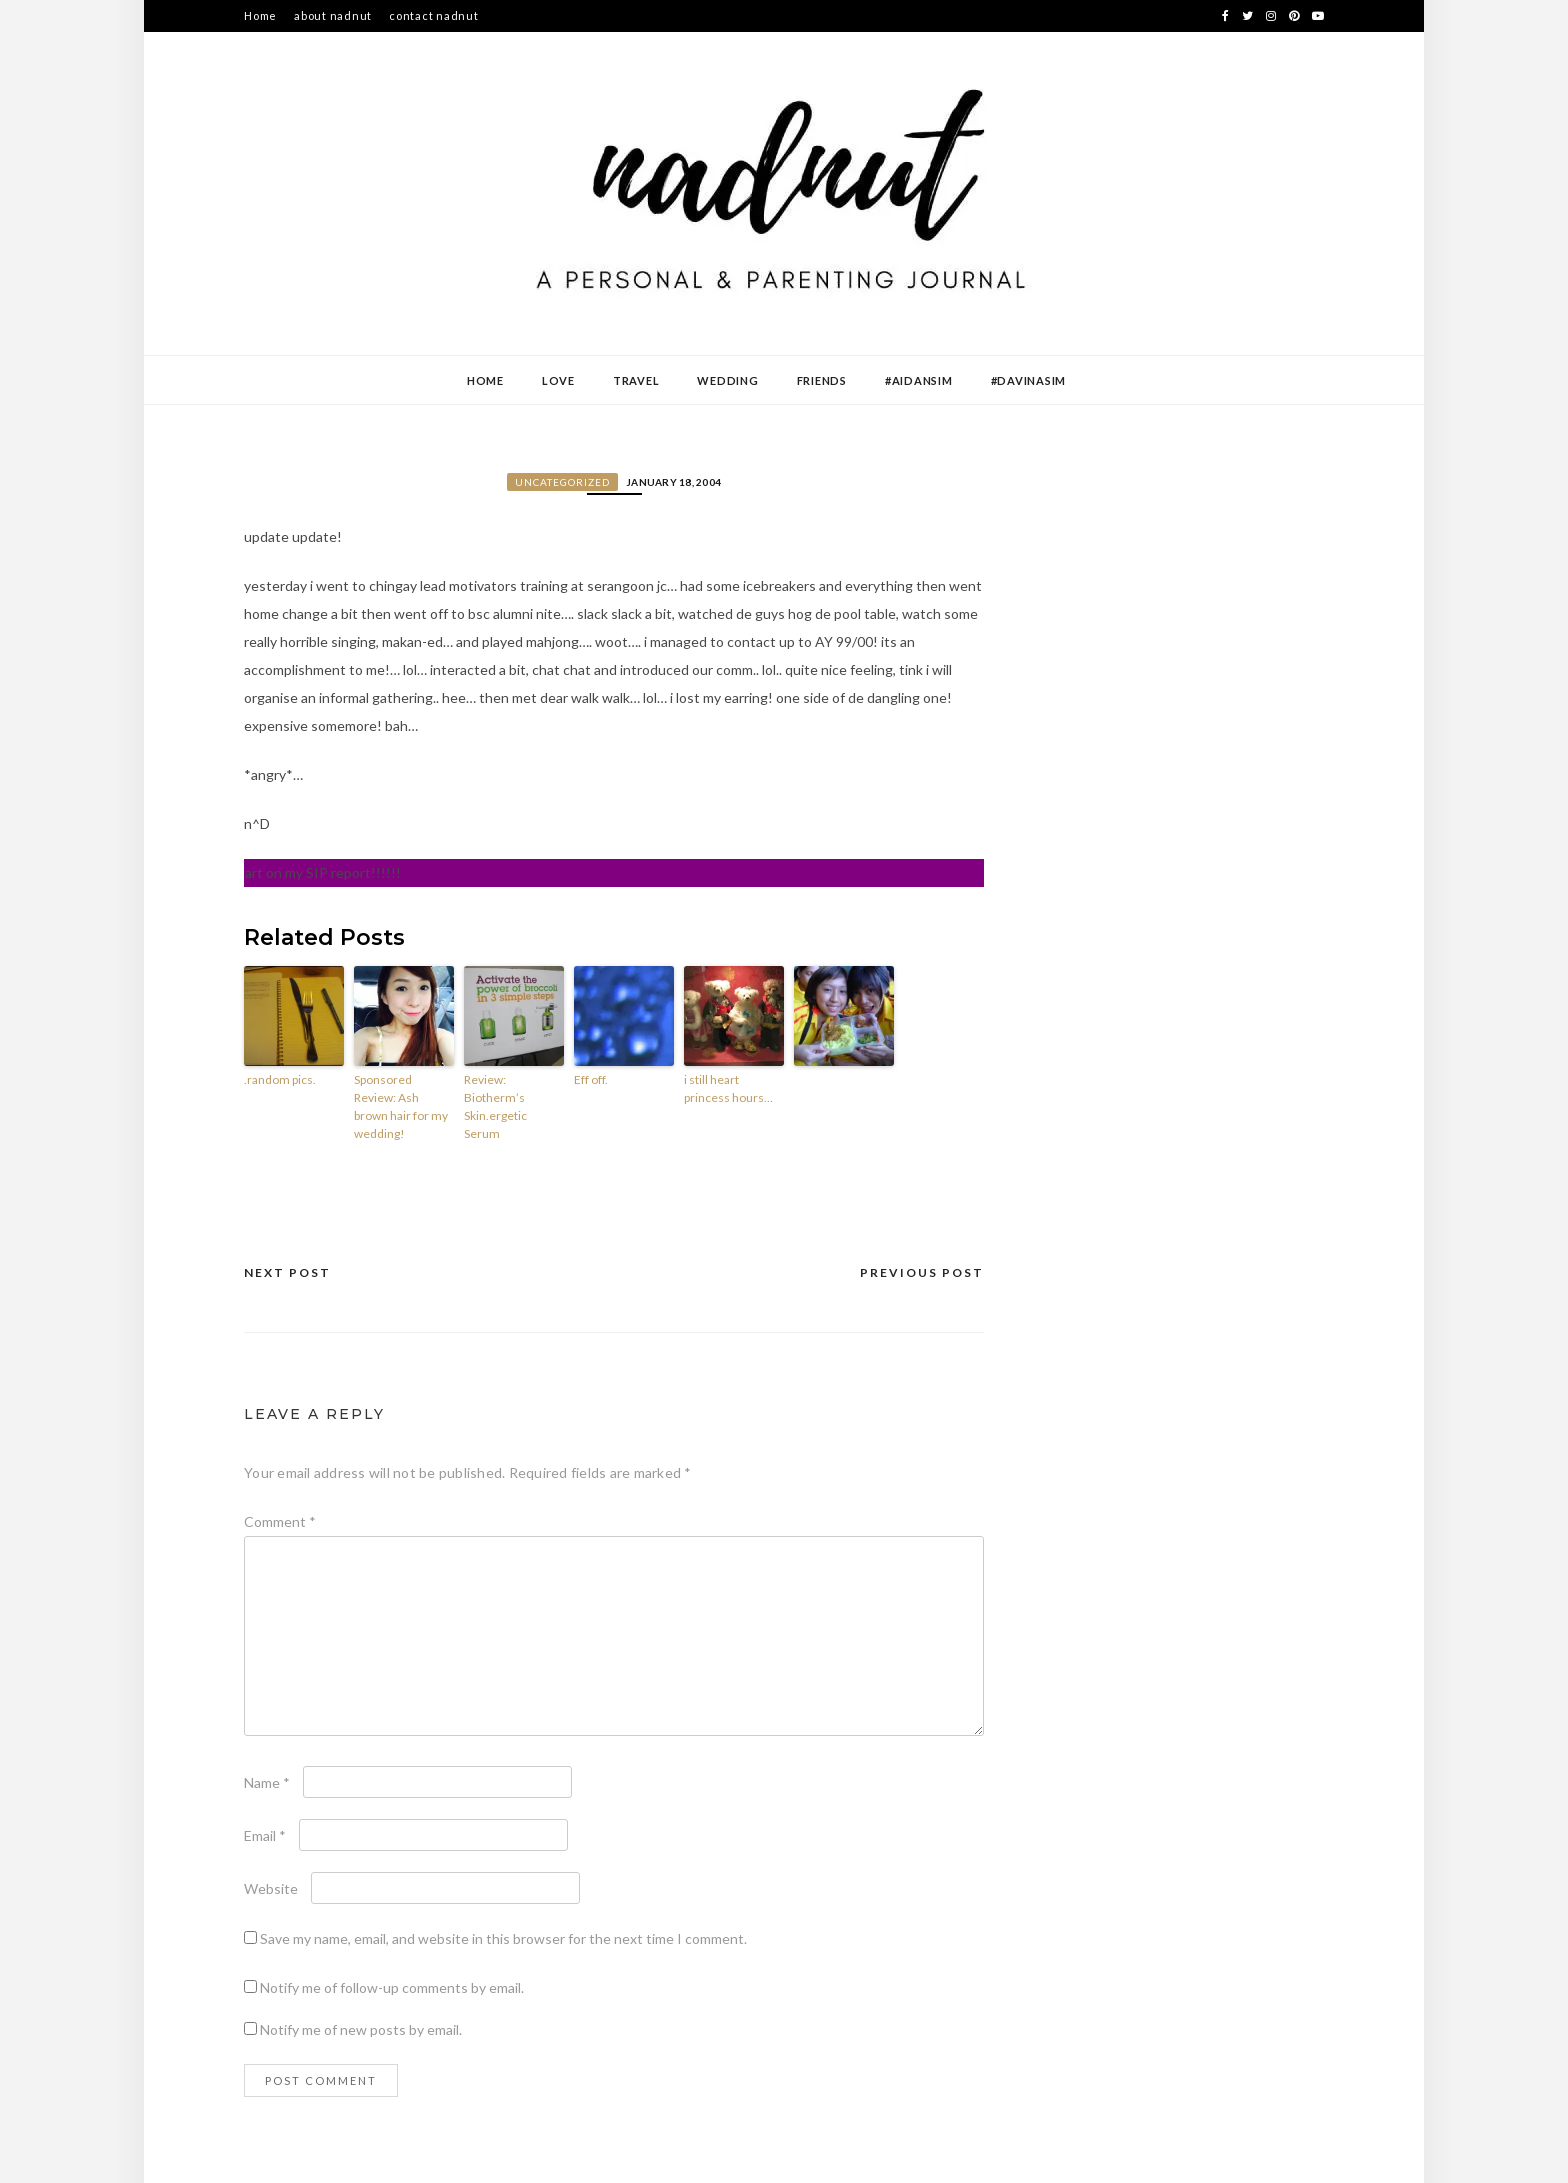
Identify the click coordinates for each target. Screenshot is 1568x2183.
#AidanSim (919, 380)
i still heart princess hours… (728, 1088)
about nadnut (333, 15)
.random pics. (280, 1079)
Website (271, 1888)
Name (267, 1782)
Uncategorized (562, 482)
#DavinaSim (1029, 380)
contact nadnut (434, 15)
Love (558, 380)
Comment (280, 1521)
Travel (636, 380)
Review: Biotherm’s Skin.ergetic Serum (495, 1106)
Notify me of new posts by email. (361, 2029)
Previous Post (922, 1272)
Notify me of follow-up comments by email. (392, 1987)
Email (265, 1835)
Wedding (727, 380)
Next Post (287, 1272)
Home (260, 15)
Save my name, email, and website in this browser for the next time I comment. (503, 1938)
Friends (822, 380)
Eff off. (591, 1079)
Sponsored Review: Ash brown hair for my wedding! (401, 1106)
